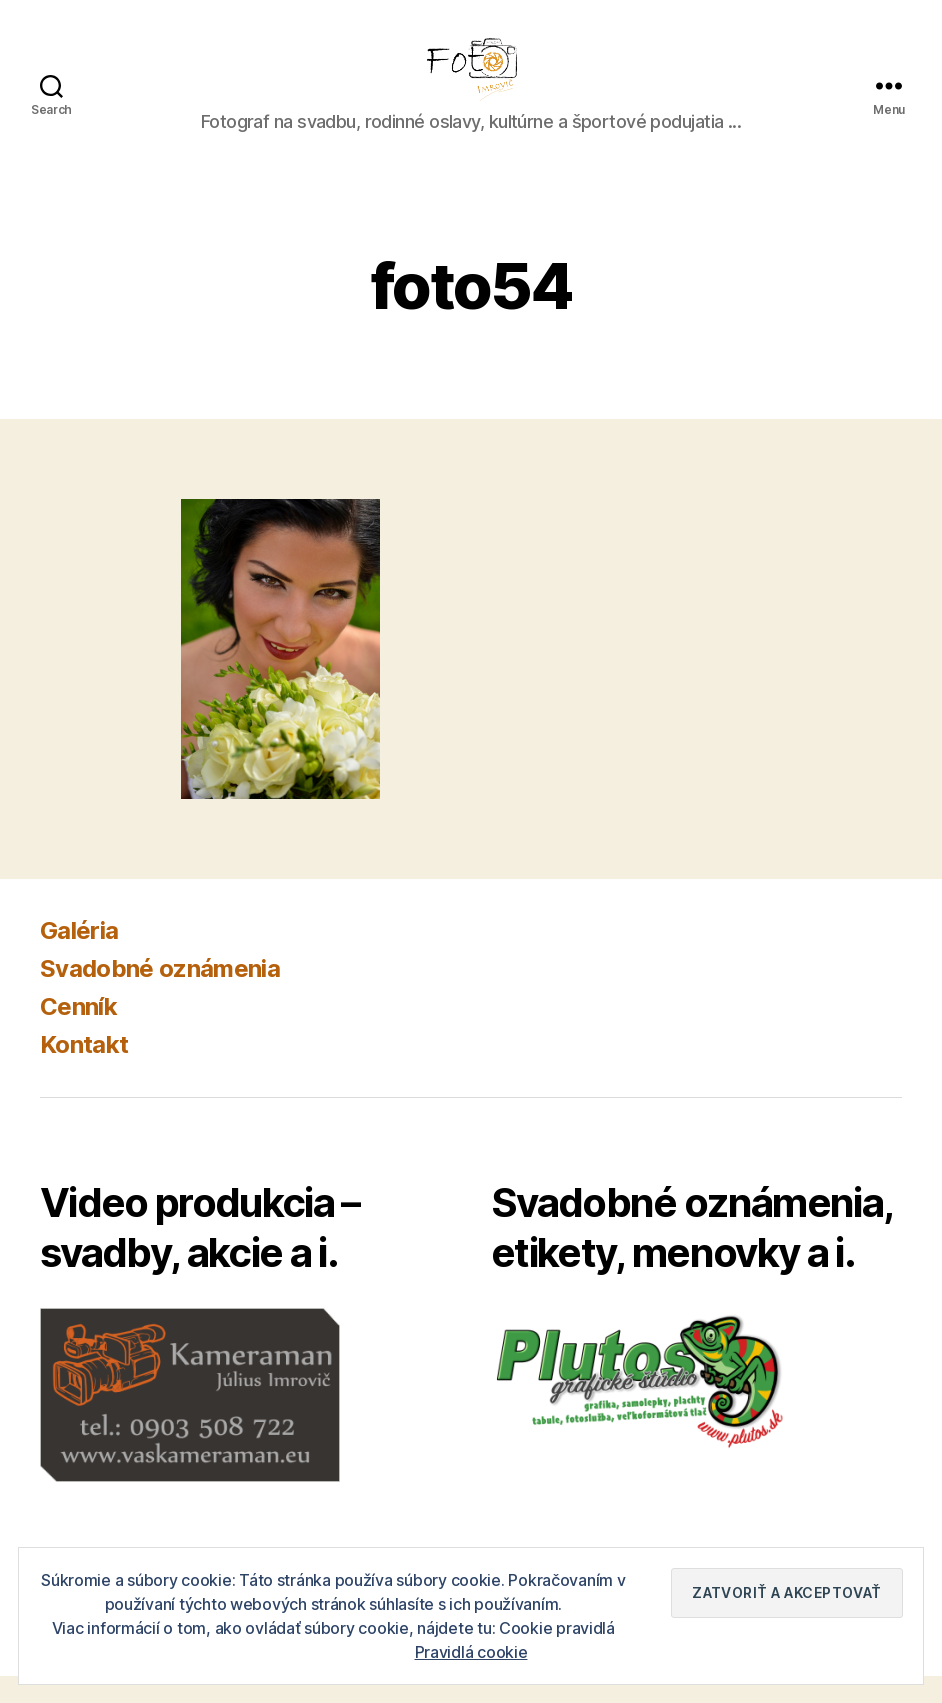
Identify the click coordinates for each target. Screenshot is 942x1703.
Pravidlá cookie (471, 1652)
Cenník (78, 1033)
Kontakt (84, 1071)
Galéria (79, 957)
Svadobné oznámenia (160, 995)
